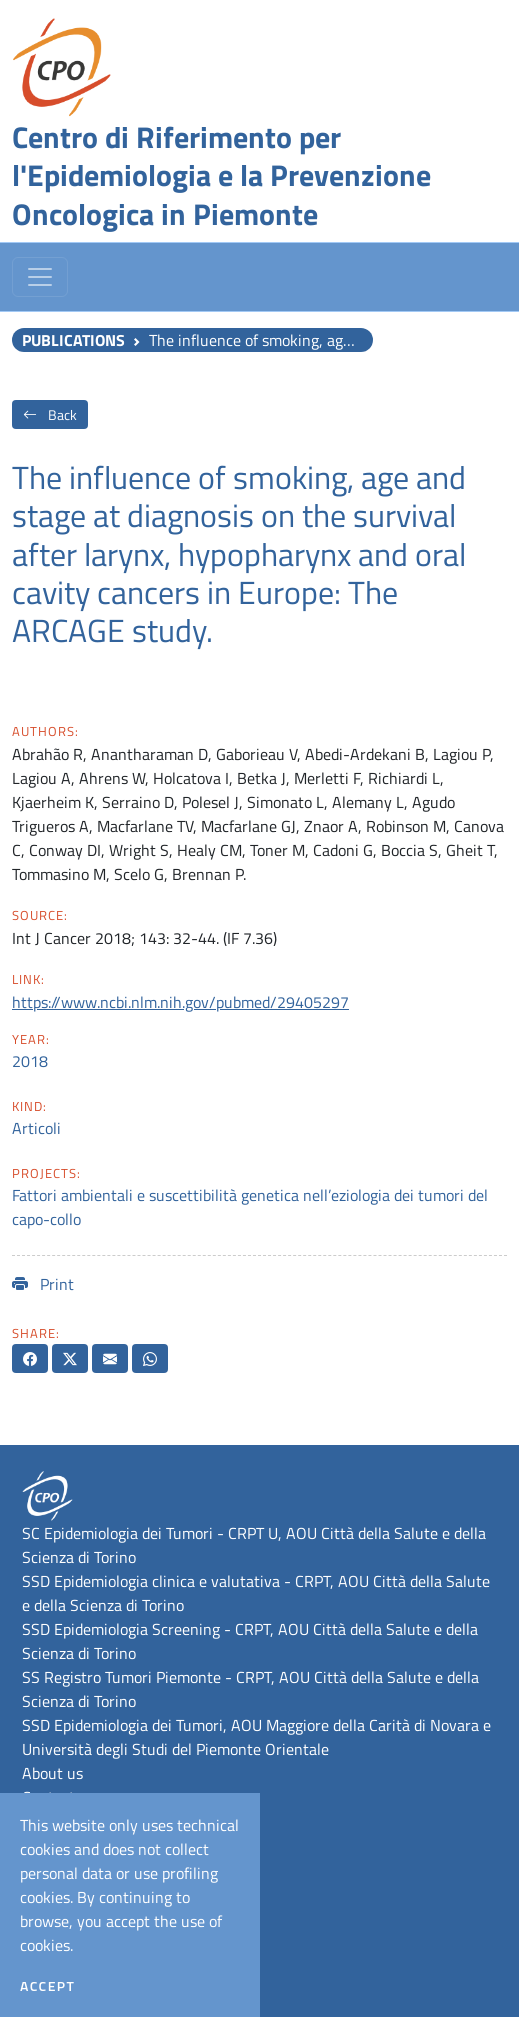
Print (43, 1284)
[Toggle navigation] (40, 277)
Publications (73, 340)
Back (50, 414)
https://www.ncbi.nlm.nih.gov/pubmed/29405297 (180, 1002)
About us (52, 1773)
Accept (47, 1986)
